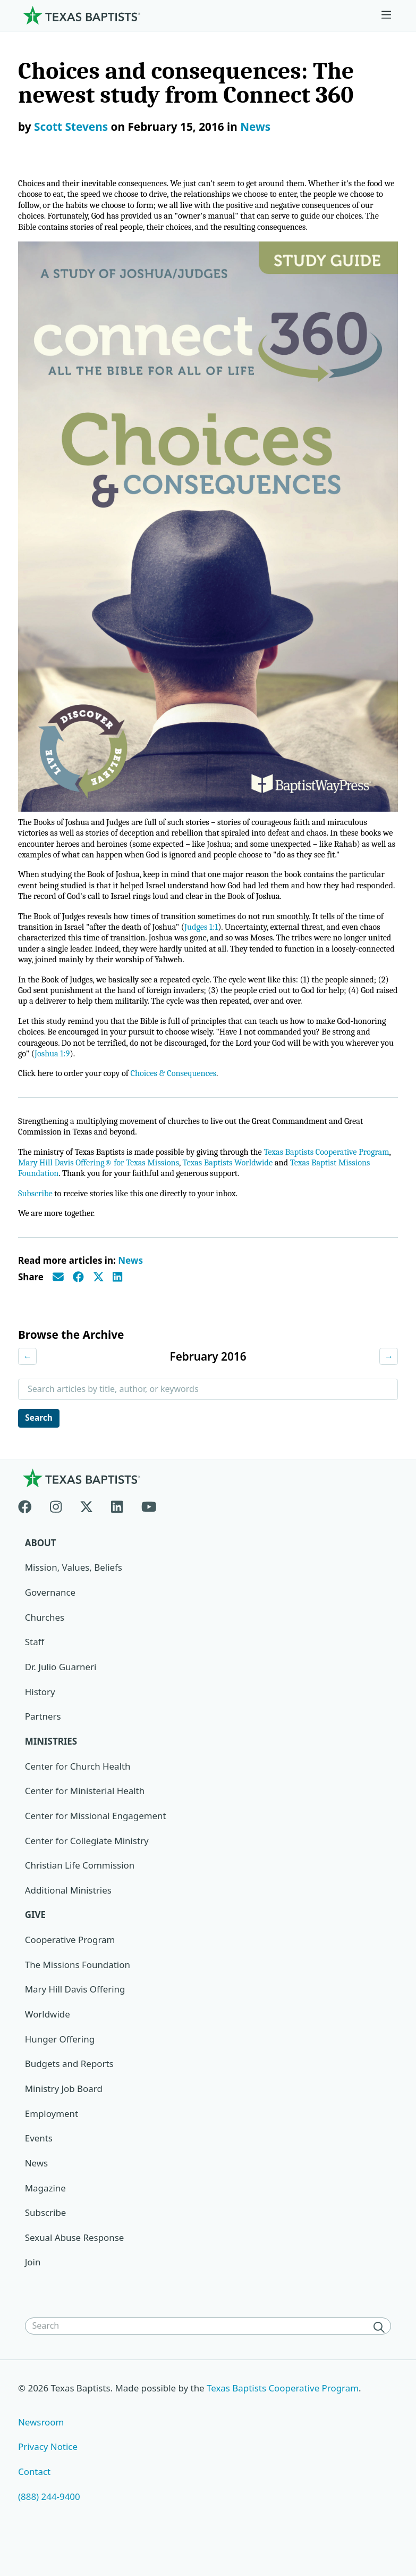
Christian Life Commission (80, 1893)
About (40, 1569)
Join (33, 2291)
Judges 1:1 (217, 944)
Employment (52, 2141)
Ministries (51, 1768)
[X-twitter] (87, 1531)
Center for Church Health (78, 1793)
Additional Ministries (68, 1917)
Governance (50, 1619)
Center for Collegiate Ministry (87, 1868)
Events (39, 2166)
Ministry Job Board (64, 2116)
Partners (43, 1743)
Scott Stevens (71, 126)
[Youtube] (149, 1531)
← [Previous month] (27, 1382)
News (255, 126)
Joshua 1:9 (121, 1076)
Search (40, 1444)
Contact (34, 2500)
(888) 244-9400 (49, 2525)
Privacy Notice (48, 2475)
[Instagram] (56, 1531)
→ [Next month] (388, 1382)
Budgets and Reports (69, 2092)
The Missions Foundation (78, 1992)
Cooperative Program (70, 1967)
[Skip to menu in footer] (386, 15)
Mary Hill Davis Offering (75, 2017)
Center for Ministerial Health (85, 1818)
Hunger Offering (60, 2067)
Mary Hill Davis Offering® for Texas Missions (137, 1187)
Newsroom (41, 2450)
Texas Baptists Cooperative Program (284, 2416)
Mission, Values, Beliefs (74, 1594)
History (40, 1718)
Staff (35, 1669)
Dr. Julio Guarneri (61, 1694)
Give (35, 1942)
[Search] (381, 2355)
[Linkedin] (117, 1531)
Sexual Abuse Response (75, 2266)
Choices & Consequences (179, 1096)
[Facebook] (29, 1531)
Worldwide (47, 2042)
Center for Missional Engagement (96, 1843)
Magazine (45, 2216)
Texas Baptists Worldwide (272, 1187)
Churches (45, 1644)
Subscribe (36, 1218)
